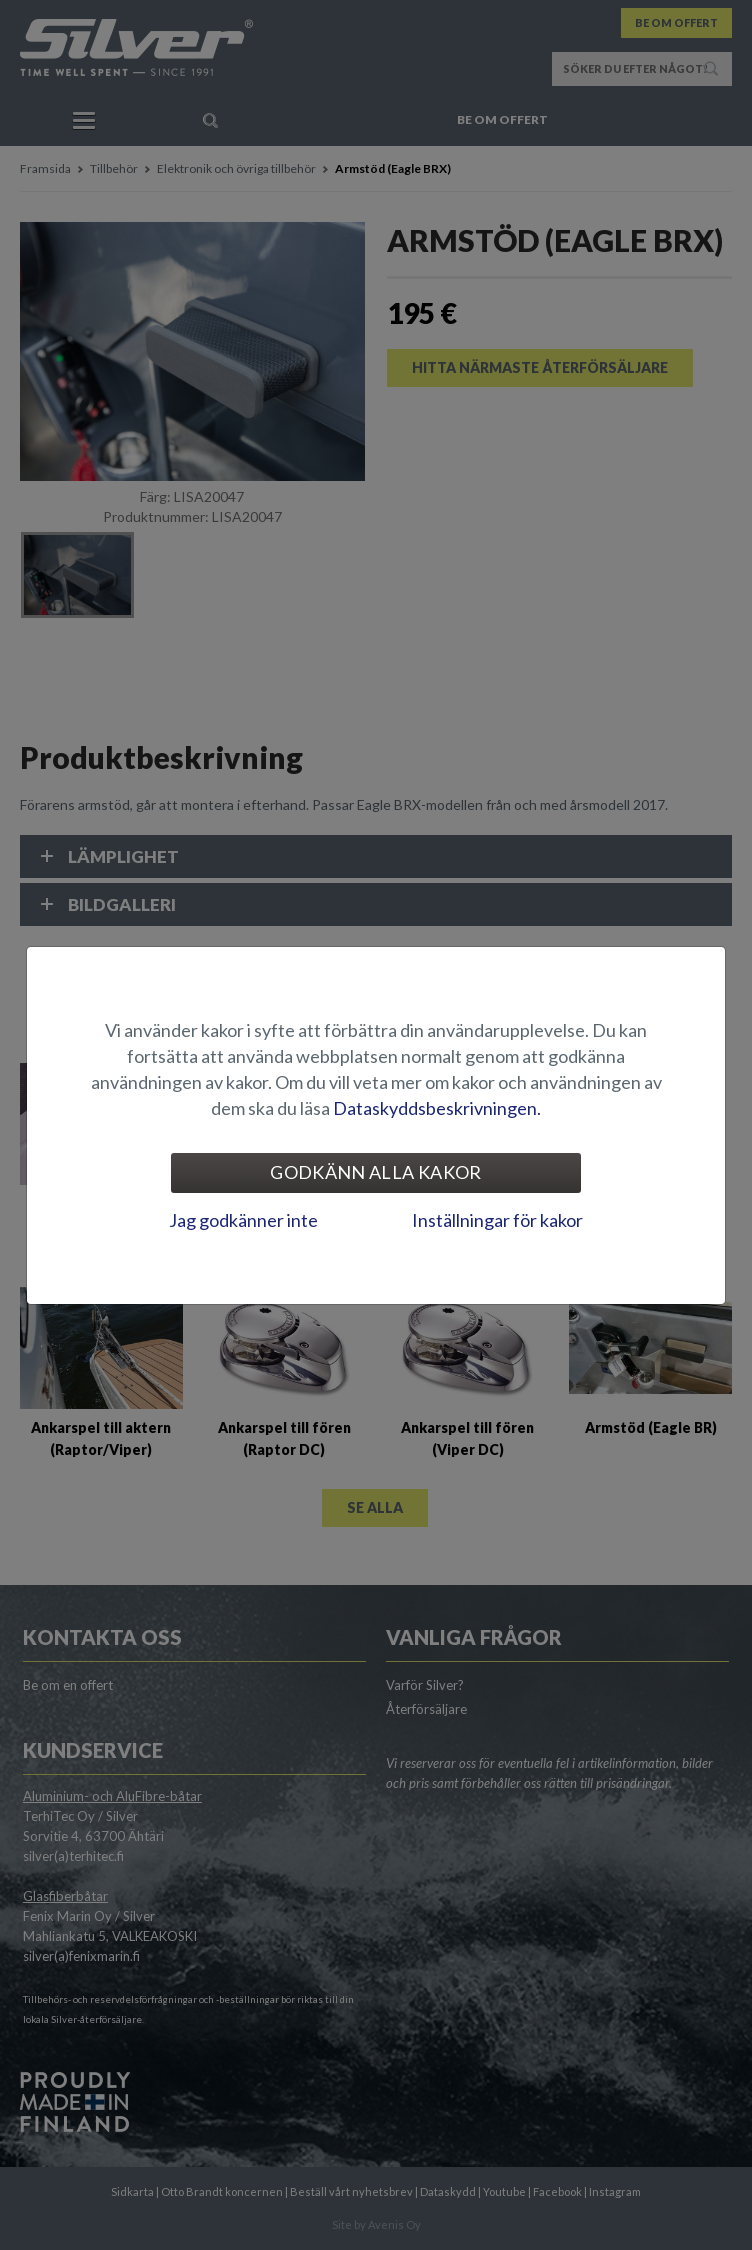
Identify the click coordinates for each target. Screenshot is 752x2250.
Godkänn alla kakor (375, 1172)
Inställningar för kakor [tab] (497, 1220)
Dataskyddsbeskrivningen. (437, 1108)
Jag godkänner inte (243, 1220)
